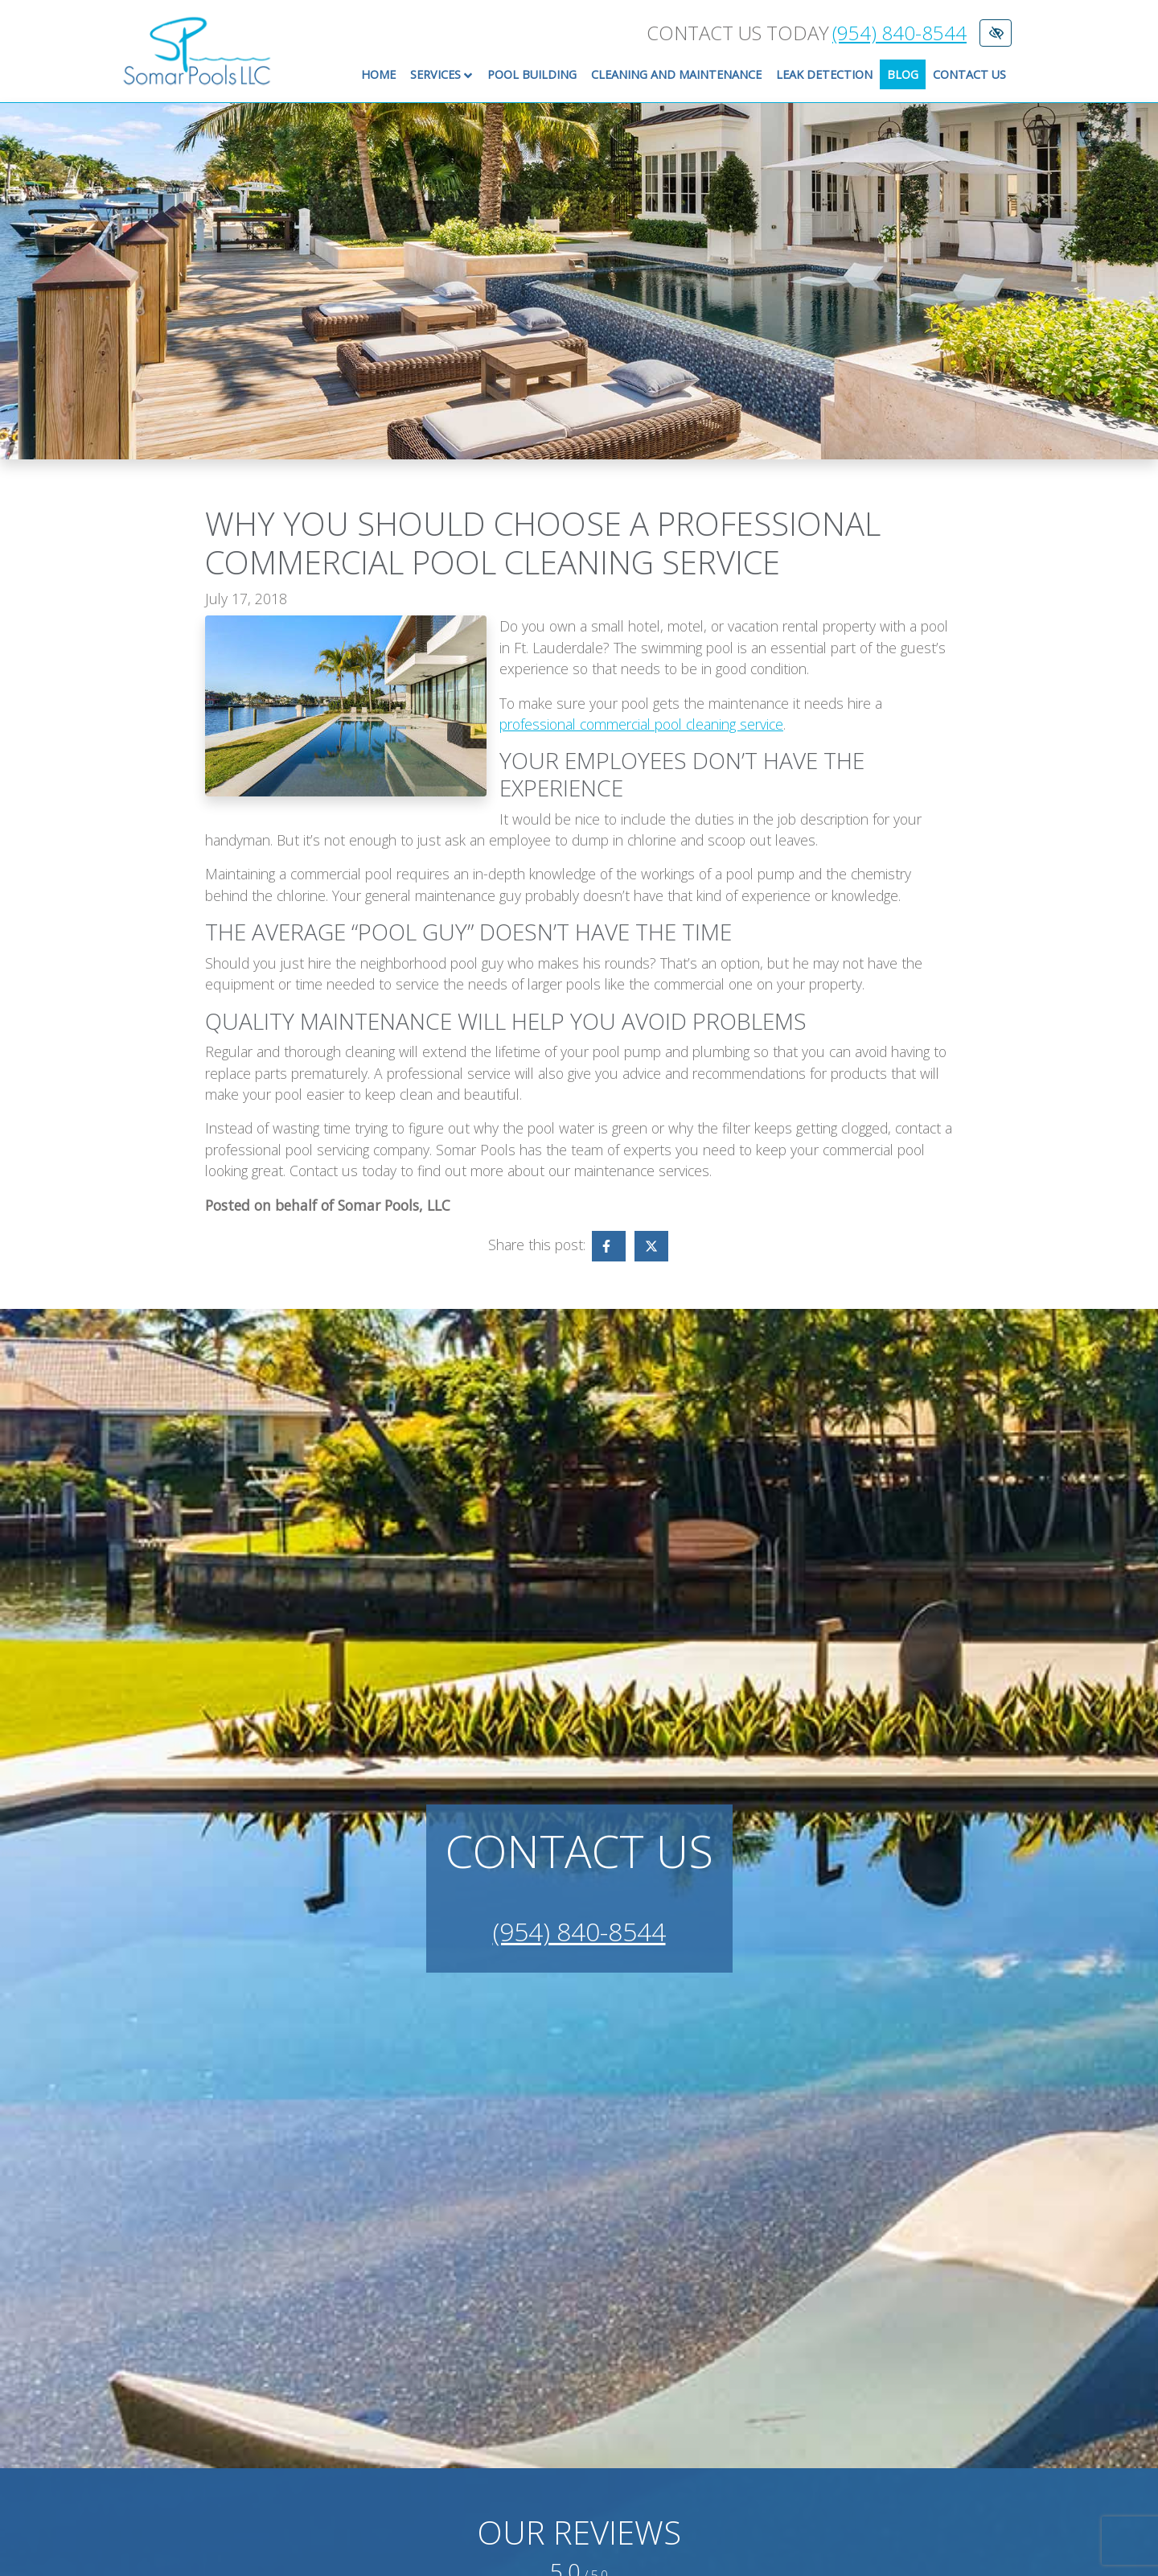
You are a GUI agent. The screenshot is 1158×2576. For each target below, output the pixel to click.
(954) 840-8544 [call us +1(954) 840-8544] (899, 33)
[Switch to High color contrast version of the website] (995, 33)
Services (445, 74)
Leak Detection (824, 74)
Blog (902, 74)
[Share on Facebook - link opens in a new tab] (609, 1246)
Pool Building (532, 74)
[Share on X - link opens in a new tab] (651, 1246)
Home (378, 74)
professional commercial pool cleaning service (641, 724)
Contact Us (969, 74)
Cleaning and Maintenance (676, 74)
